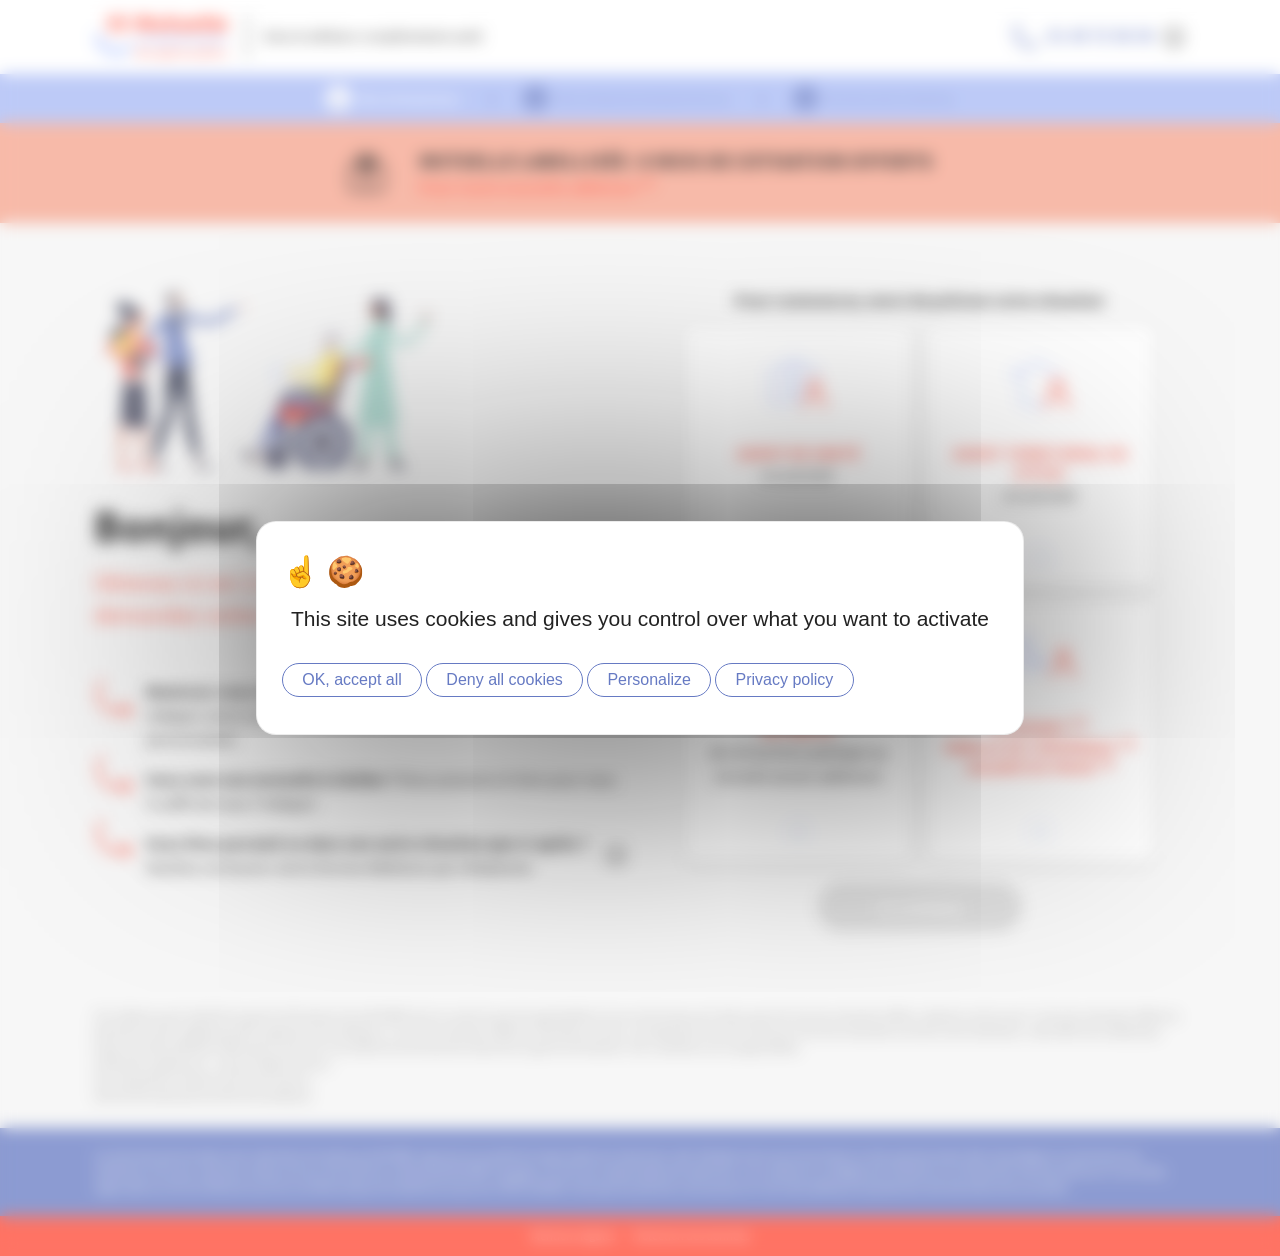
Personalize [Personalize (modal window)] (649, 679)
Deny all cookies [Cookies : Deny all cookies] (504, 679)
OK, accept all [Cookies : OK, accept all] (352, 679)
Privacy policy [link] (785, 679)
